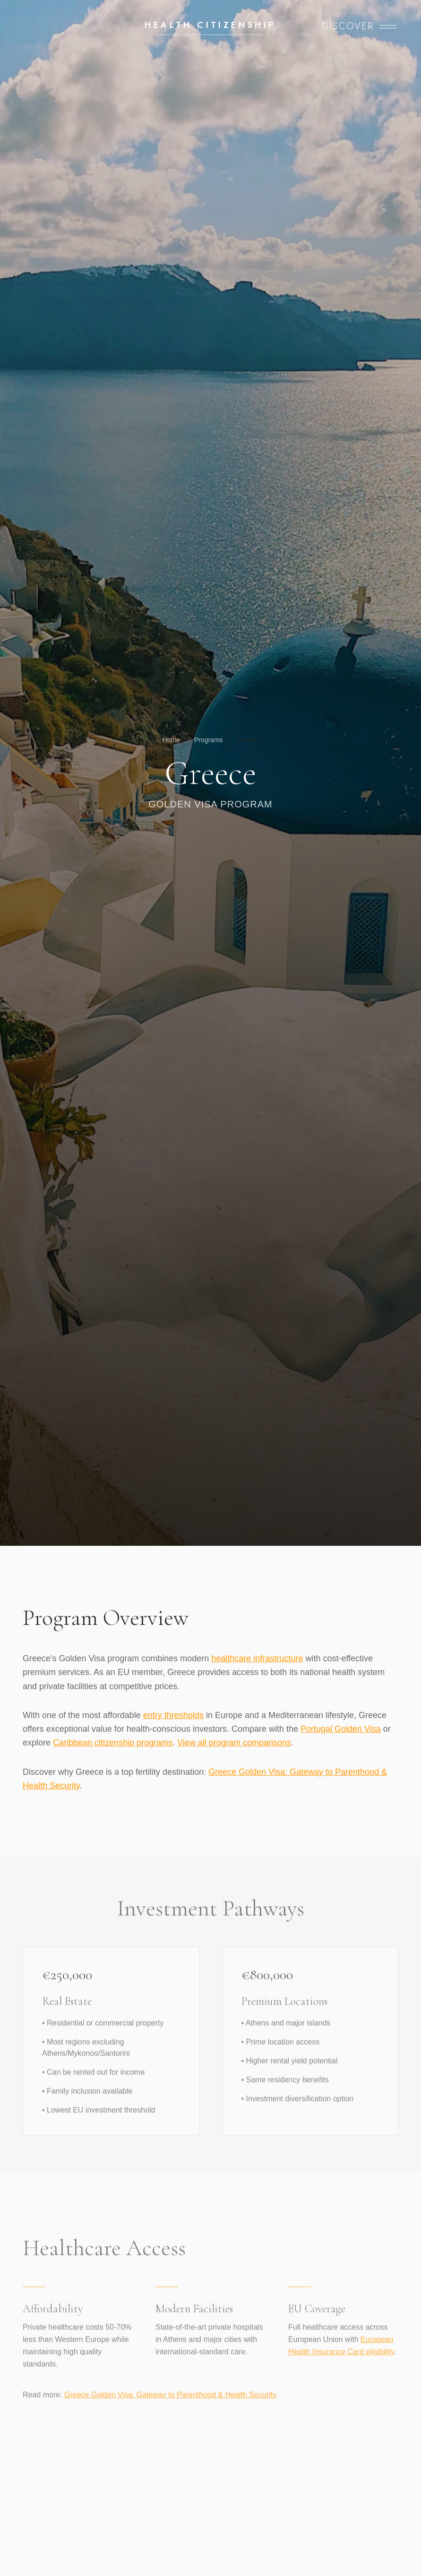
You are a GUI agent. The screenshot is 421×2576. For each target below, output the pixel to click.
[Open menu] (359, 26)
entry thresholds (173, 1715)
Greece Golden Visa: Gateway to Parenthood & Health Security (170, 2403)
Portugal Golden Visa (341, 1729)
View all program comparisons (234, 1743)
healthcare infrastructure (257, 1659)
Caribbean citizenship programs (112, 1743)
